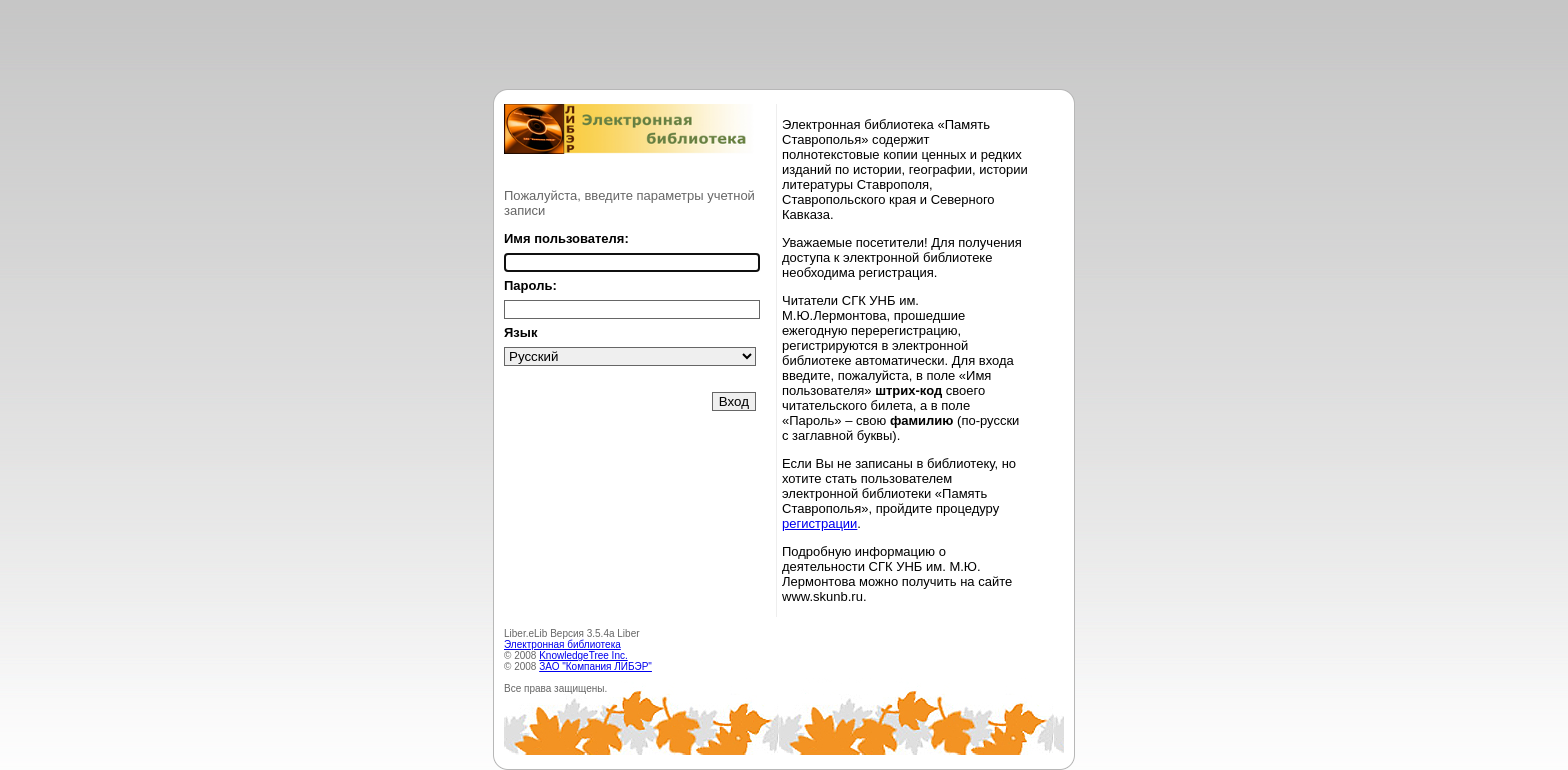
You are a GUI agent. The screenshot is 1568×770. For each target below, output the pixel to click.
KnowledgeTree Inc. (583, 655)
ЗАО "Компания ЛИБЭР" (595, 666)
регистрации (819, 523)
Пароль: (530, 285)
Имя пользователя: (566, 238)
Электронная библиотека (562, 644)
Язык (520, 332)
